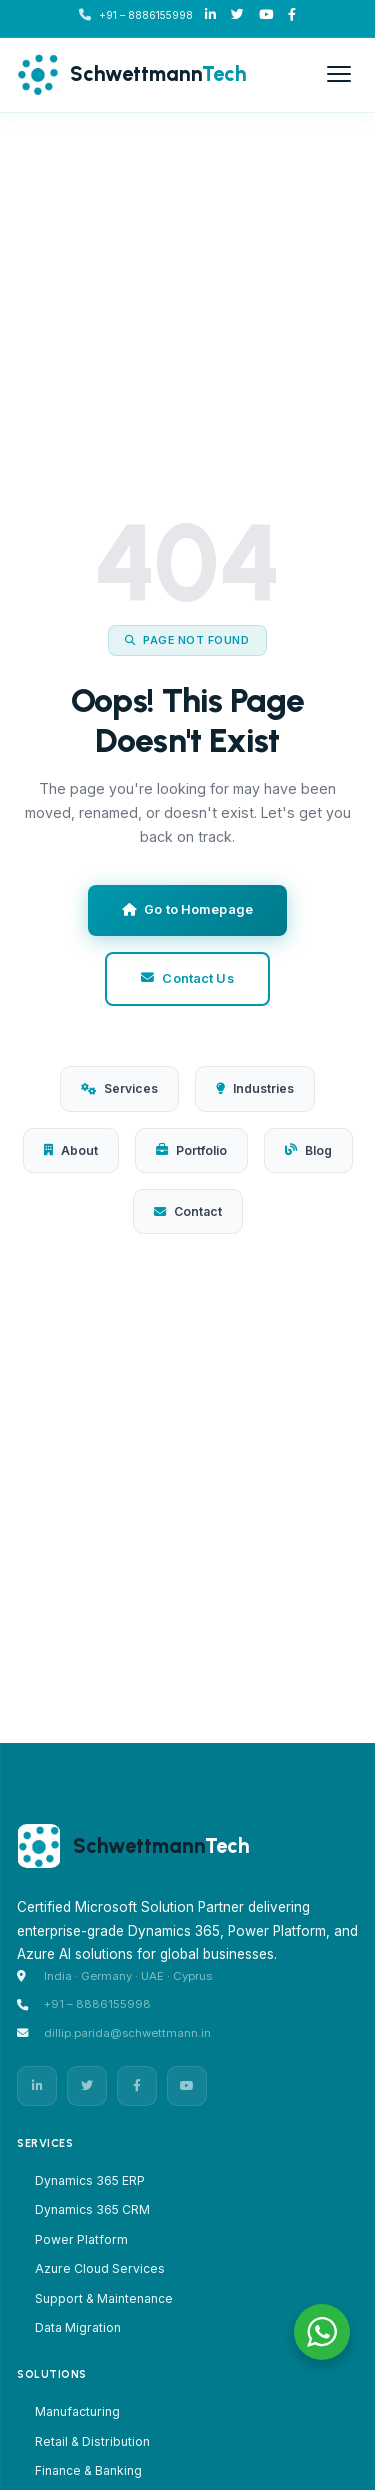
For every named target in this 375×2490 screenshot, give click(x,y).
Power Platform (81, 2239)
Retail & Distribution (92, 2441)
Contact (188, 1211)
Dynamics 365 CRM (92, 2209)
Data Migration (78, 2327)
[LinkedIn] (210, 15)
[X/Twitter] (237, 15)
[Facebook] (292, 15)
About (71, 1150)
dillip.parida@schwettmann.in (127, 2033)
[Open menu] (339, 74)
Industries (255, 1088)
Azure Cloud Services (100, 2268)
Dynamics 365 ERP (90, 2180)
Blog (308, 1150)
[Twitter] (87, 2086)
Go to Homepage (187, 909)
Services (119, 1088)
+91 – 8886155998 (146, 15)
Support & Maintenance (104, 2298)
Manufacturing (77, 2411)
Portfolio (191, 1150)
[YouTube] (187, 2086)
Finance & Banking (88, 2470)
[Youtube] (266, 15)
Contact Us (187, 978)
